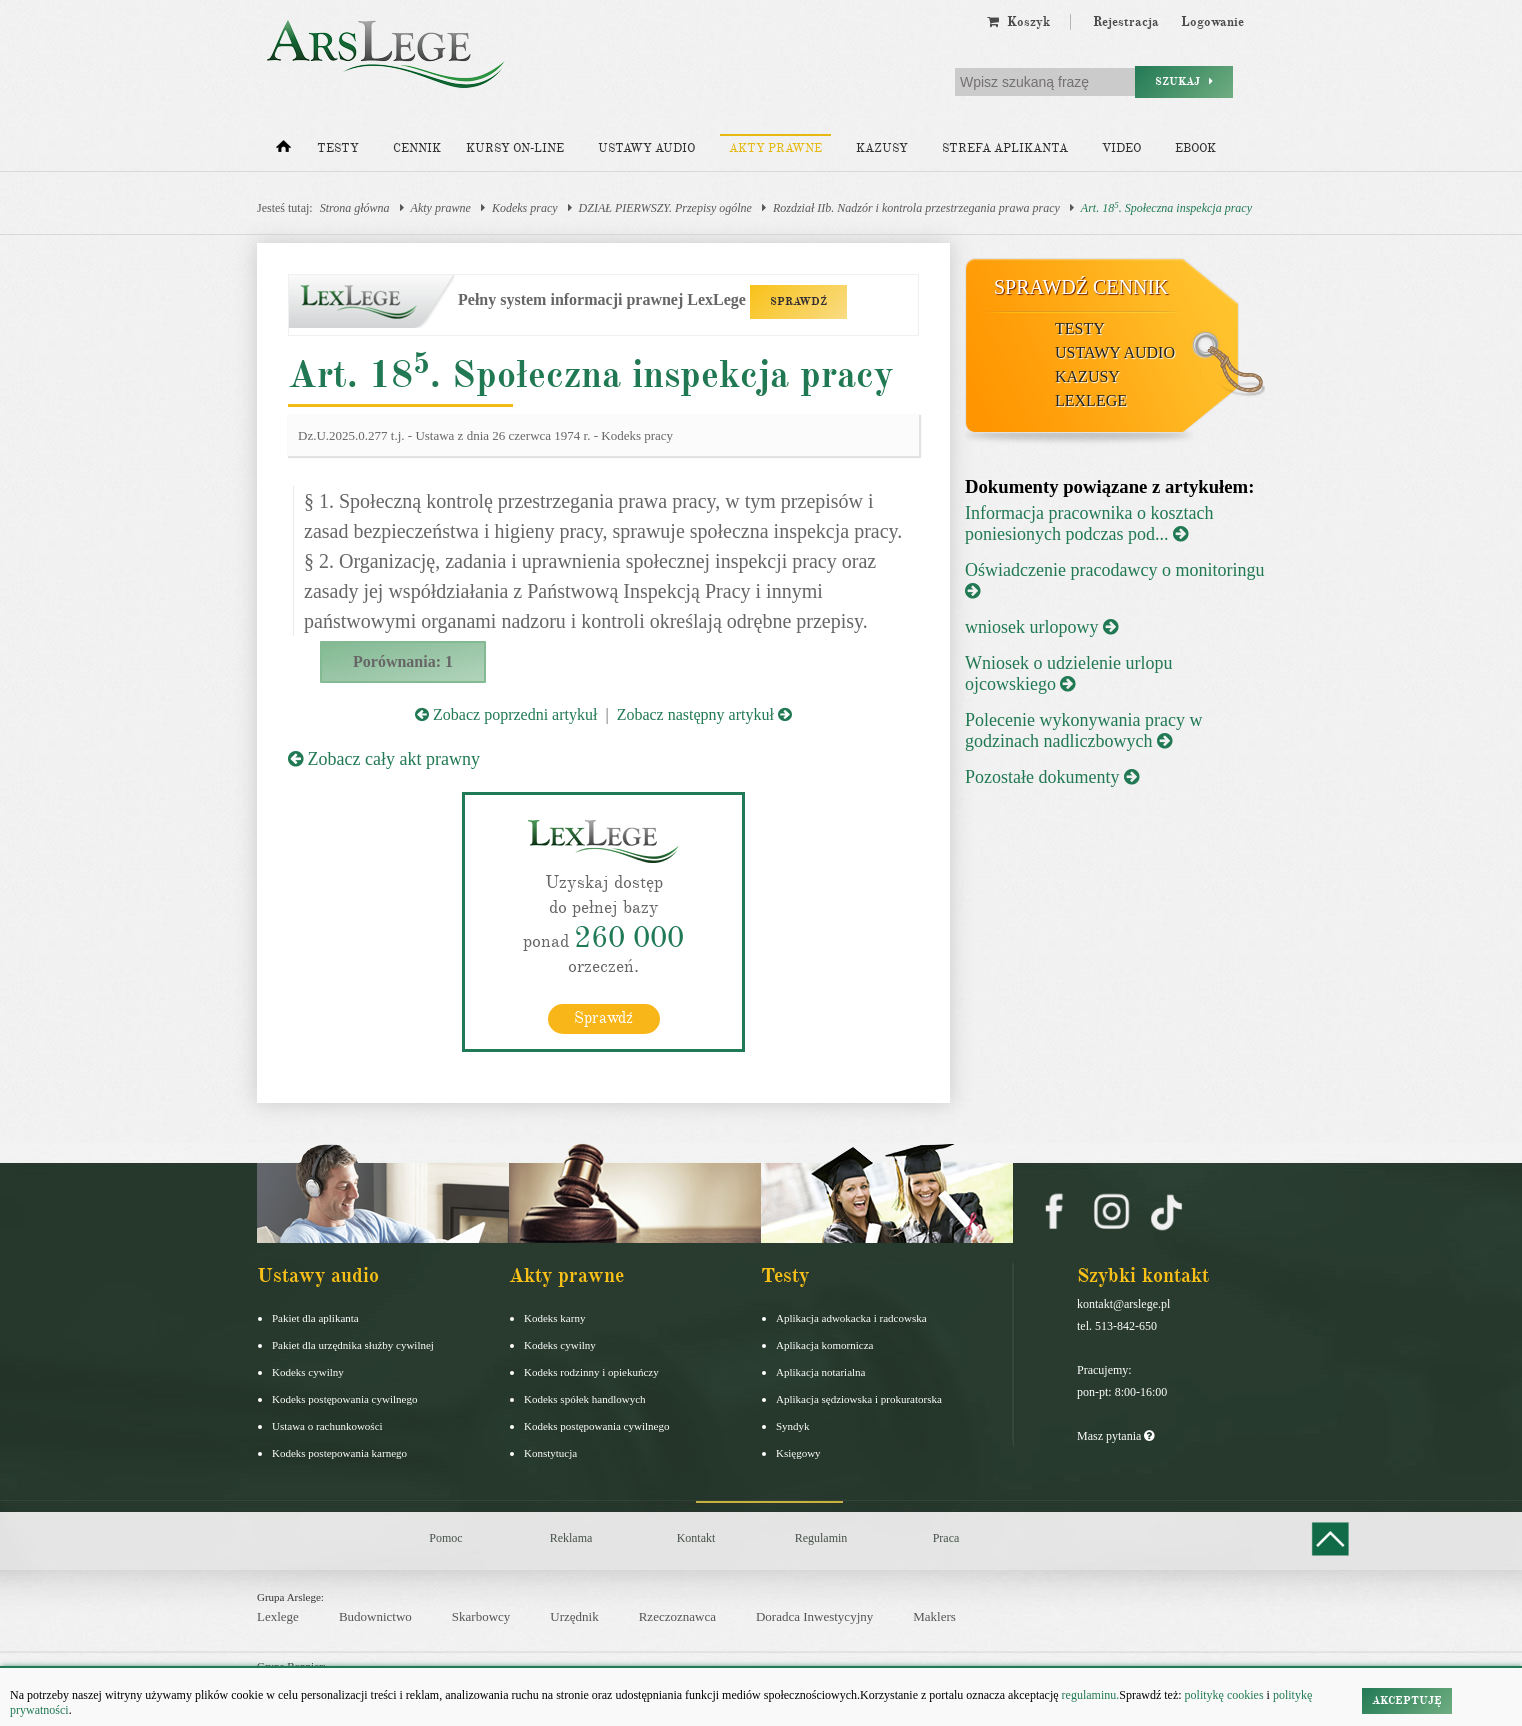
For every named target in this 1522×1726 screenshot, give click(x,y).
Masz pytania (1115, 1435)
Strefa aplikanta (1005, 148)
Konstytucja (550, 1452)
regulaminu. (1089, 1695)
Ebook (1195, 148)
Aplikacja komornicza (824, 1344)
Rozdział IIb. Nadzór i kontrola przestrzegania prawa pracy (916, 208)
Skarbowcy (481, 1616)
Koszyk (1018, 22)
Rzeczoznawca (677, 1616)
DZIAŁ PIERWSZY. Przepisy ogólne (665, 208)
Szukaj (1184, 81)
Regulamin (821, 1537)
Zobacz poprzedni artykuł (506, 714)
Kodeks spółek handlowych (585, 1398)
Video (1121, 148)
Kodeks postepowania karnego (339, 1452)
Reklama (571, 1537)
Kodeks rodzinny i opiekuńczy (591, 1371)
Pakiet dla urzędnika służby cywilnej (353, 1344)
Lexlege (278, 1616)
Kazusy (882, 148)
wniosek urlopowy (1041, 627)
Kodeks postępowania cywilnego (344, 1398)
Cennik (417, 148)
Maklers (934, 1616)
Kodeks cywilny (308, 1371)
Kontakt (696, 1537)
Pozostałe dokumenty (1052, 777)
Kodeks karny (554, 1317)
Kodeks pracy (525, 208)
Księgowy (798, 1452)
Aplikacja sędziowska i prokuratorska (859, 1398)
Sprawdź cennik (1081, 287)
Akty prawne (775, 148)
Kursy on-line (515, 148)
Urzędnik (574, 1616)
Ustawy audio (646, 148)
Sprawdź (603, 1017)
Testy (338, 148)
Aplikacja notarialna (821, 1371)
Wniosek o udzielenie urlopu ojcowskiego (1068, 673)
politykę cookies (1224, 1695)
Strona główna (355, 208)
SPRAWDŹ (798, 301)
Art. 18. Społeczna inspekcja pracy (1166, 207)
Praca (946, 1537)
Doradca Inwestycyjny (814, 1616)
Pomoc (445, 1537)
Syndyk (793, 1425)
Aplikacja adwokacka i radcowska (851, 1317)
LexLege (1091, 400)
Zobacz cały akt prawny (384, 759)
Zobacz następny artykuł (704, 714)
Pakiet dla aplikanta (315, 1317)
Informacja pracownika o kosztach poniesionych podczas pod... (1089, 523)
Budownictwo (375, 1616)
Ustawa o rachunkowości (327, 1425)
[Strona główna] (283, 151)
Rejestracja (1126, 22)
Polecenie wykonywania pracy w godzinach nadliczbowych (1083, 730)
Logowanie (1212, 22)
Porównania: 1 (403, 661)
